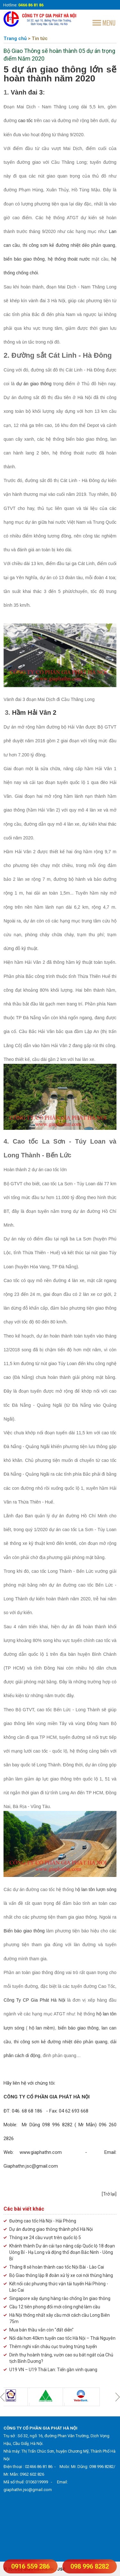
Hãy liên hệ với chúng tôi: (29, 2083)
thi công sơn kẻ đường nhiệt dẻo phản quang (60, 2041)
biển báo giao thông (24, 259)
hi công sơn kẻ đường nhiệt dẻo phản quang (69, 245)
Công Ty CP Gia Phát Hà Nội (35, 2000)
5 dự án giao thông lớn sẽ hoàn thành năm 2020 (60, 73)
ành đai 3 (29, 92)
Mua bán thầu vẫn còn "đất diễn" (41, 2329)
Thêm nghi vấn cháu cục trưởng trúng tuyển (53, 2346)
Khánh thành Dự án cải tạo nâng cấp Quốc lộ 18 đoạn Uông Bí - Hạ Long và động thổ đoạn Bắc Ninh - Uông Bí (62, 2252)
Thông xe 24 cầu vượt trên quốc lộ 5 (45, 2237)
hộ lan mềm (41, 2027)
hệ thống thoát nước (70, 259)
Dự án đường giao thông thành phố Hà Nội (51, 2229)
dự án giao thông (34, 383)
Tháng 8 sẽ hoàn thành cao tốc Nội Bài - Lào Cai (56, 2267)
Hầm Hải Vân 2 (34, 712)
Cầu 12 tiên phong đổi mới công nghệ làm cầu (54, 2306)
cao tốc (25, 120)
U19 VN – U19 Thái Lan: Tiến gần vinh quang (53, 2369)
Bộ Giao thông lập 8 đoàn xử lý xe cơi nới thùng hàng (61, 2275)
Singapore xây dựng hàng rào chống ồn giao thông (59, 2298)
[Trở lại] (109, 2194)
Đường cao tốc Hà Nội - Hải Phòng (42, 2220)
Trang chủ (15, 38)
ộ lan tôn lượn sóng (96, 1889)
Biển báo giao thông (25, 1930)
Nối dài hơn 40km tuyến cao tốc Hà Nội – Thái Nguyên (62, 2338)
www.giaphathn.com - (62, 2152)
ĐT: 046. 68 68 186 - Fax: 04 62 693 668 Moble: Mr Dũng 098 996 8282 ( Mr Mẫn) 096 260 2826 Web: (60, 2124)
